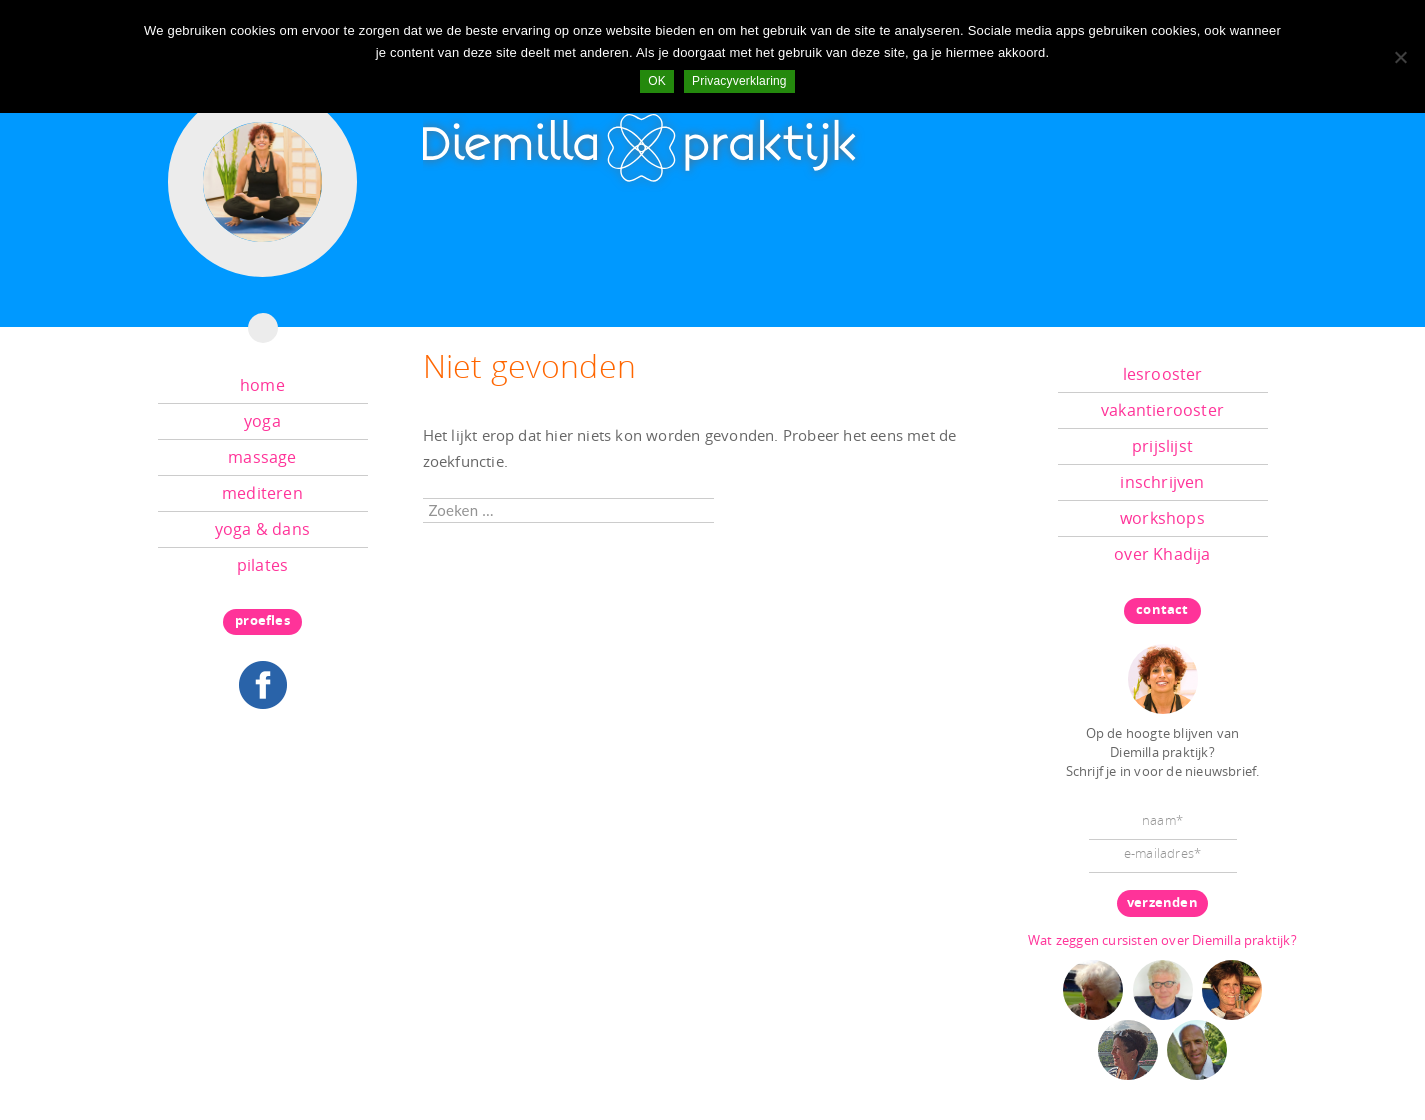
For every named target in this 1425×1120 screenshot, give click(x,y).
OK (657, 81)
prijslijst (1162, 446)
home (262, 385)
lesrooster (1163, 374)
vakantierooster (1162, 410)
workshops (1162, 518)
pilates (262, 565)
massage (262, 457)
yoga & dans (262, 529)
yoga (262, 421)
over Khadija (1162, 554)
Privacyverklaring (739, 81)
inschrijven (1162, 482)
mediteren (262, 493)
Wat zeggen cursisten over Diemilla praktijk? (1162, 940)
